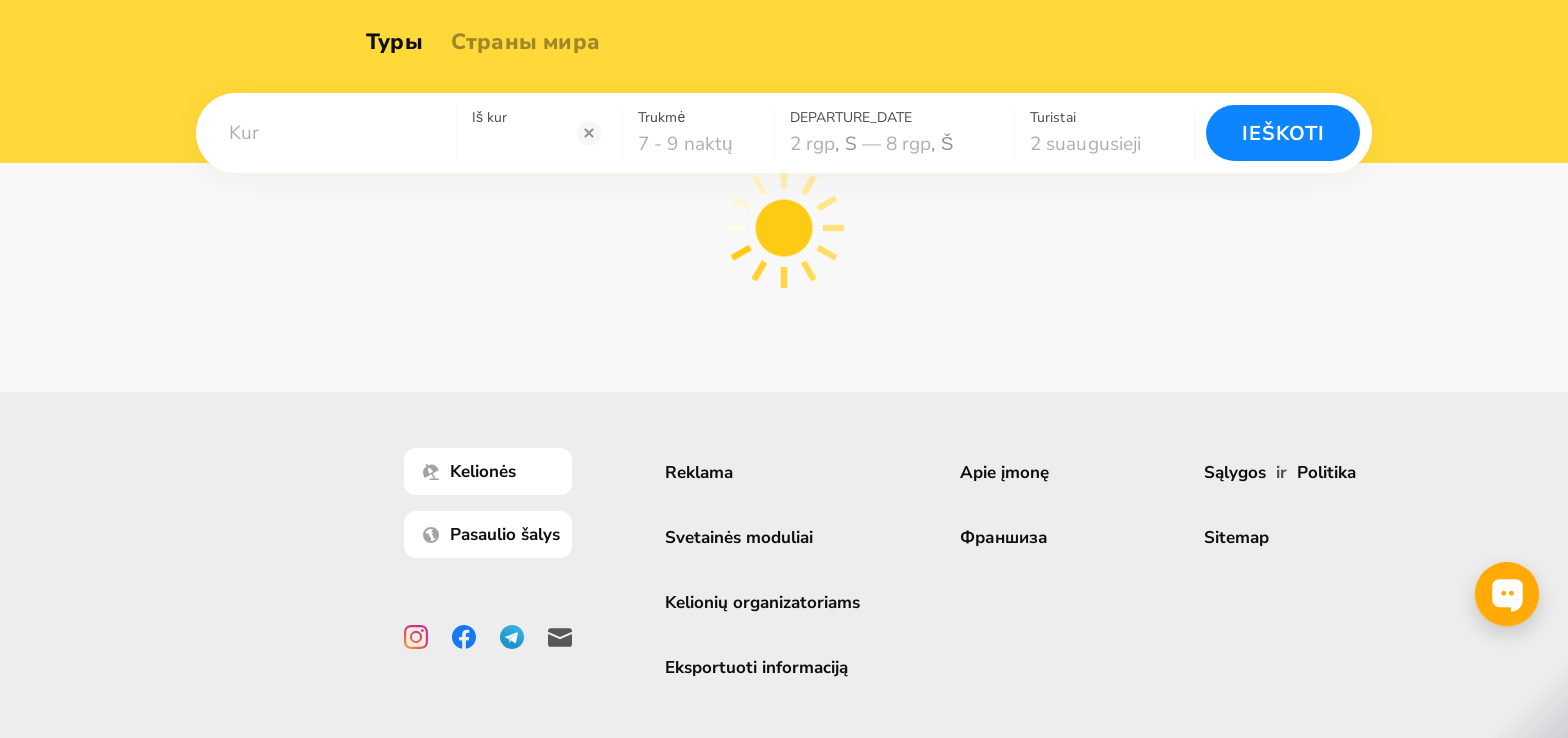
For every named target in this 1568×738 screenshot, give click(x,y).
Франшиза (1009, 537)
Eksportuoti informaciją (761, 667)
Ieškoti (1283, 133)
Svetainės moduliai (744, 537)
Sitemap (1236, 537)
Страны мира (532, 42)
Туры (401, 42)
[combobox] (326, 133)
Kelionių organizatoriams (767, 602)
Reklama (704, 472)
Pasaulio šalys (496, 534)
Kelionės (474, 471)
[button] (326, 133)
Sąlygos (1235, 472)
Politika (1326, 472)
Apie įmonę (1009, 472)
